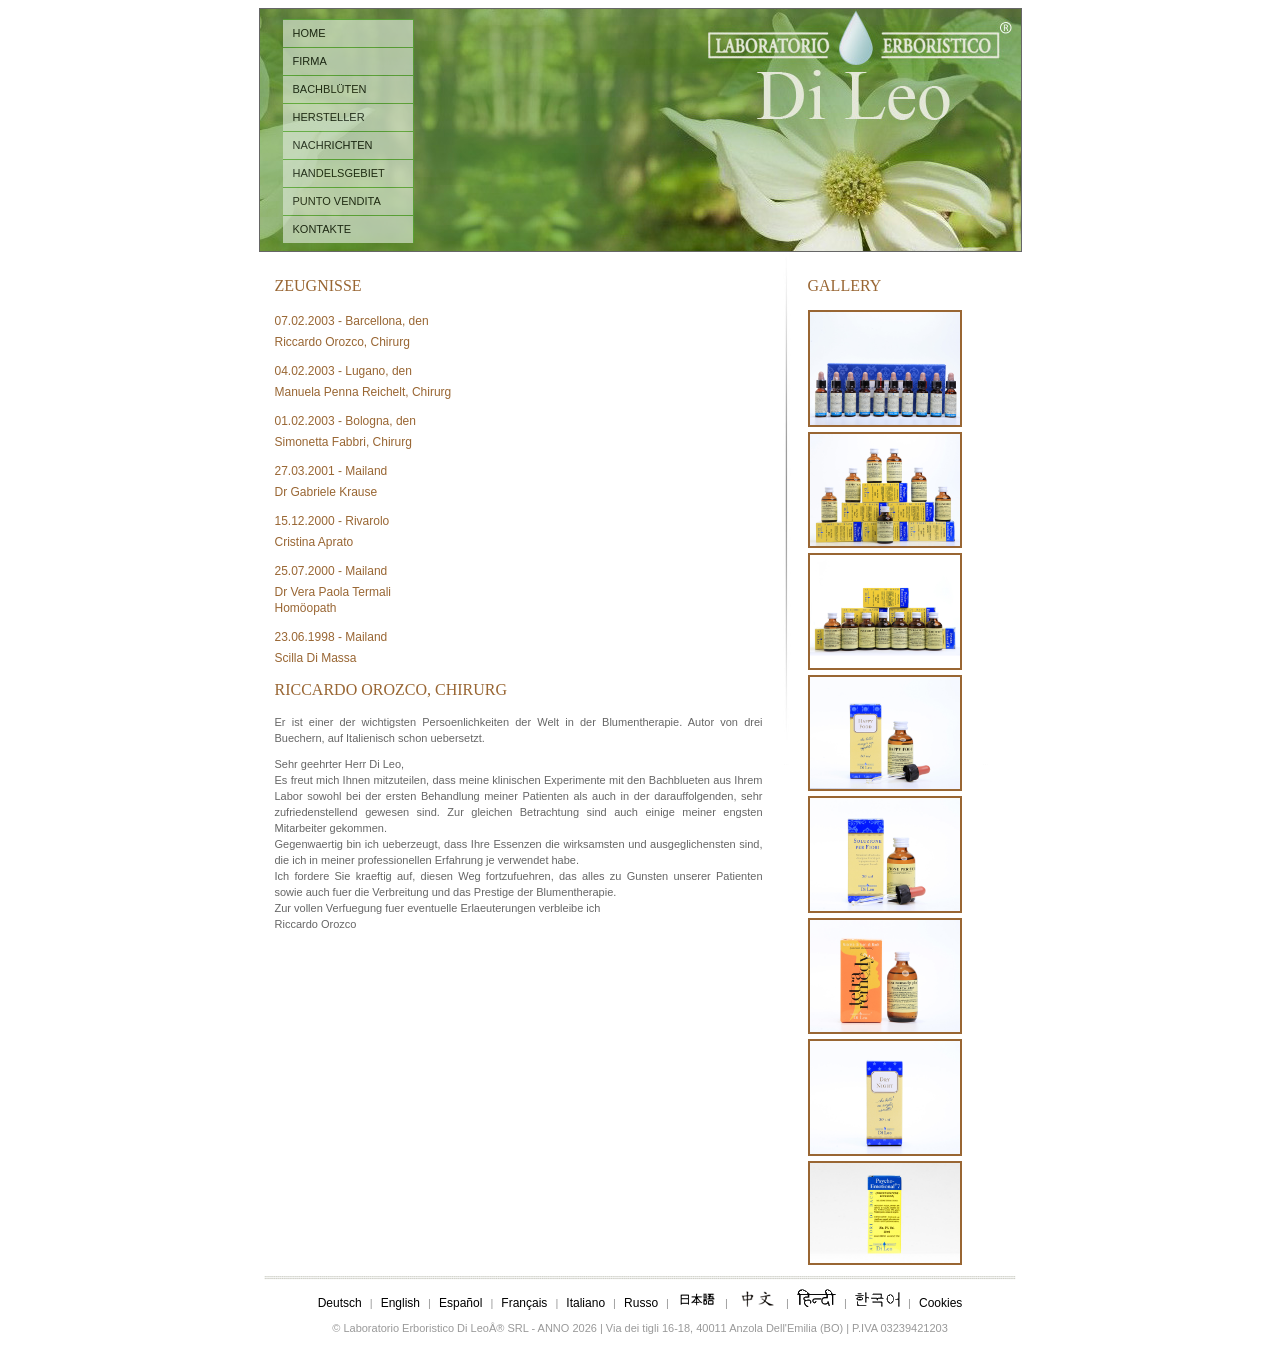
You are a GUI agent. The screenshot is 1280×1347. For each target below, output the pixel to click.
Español (460, 1303)
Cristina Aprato (314, 542)
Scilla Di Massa (316, 658)
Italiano (585, 1303)
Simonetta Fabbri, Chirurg (343, 442)
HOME (309, 33)
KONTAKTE (322, 229)
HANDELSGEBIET (339, 173)
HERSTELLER (329, 117)
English (400, 1303)
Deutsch (340, 1303)
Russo (641, 1303)
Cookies (940, 1303)
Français (524, 1303)
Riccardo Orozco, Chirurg (342, 342)
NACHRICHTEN (333, 145)
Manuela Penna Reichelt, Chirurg (363, 392)
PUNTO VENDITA (337, 201)
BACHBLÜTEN (330, 89)
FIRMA (310, 61)
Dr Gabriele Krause (326, 492)
